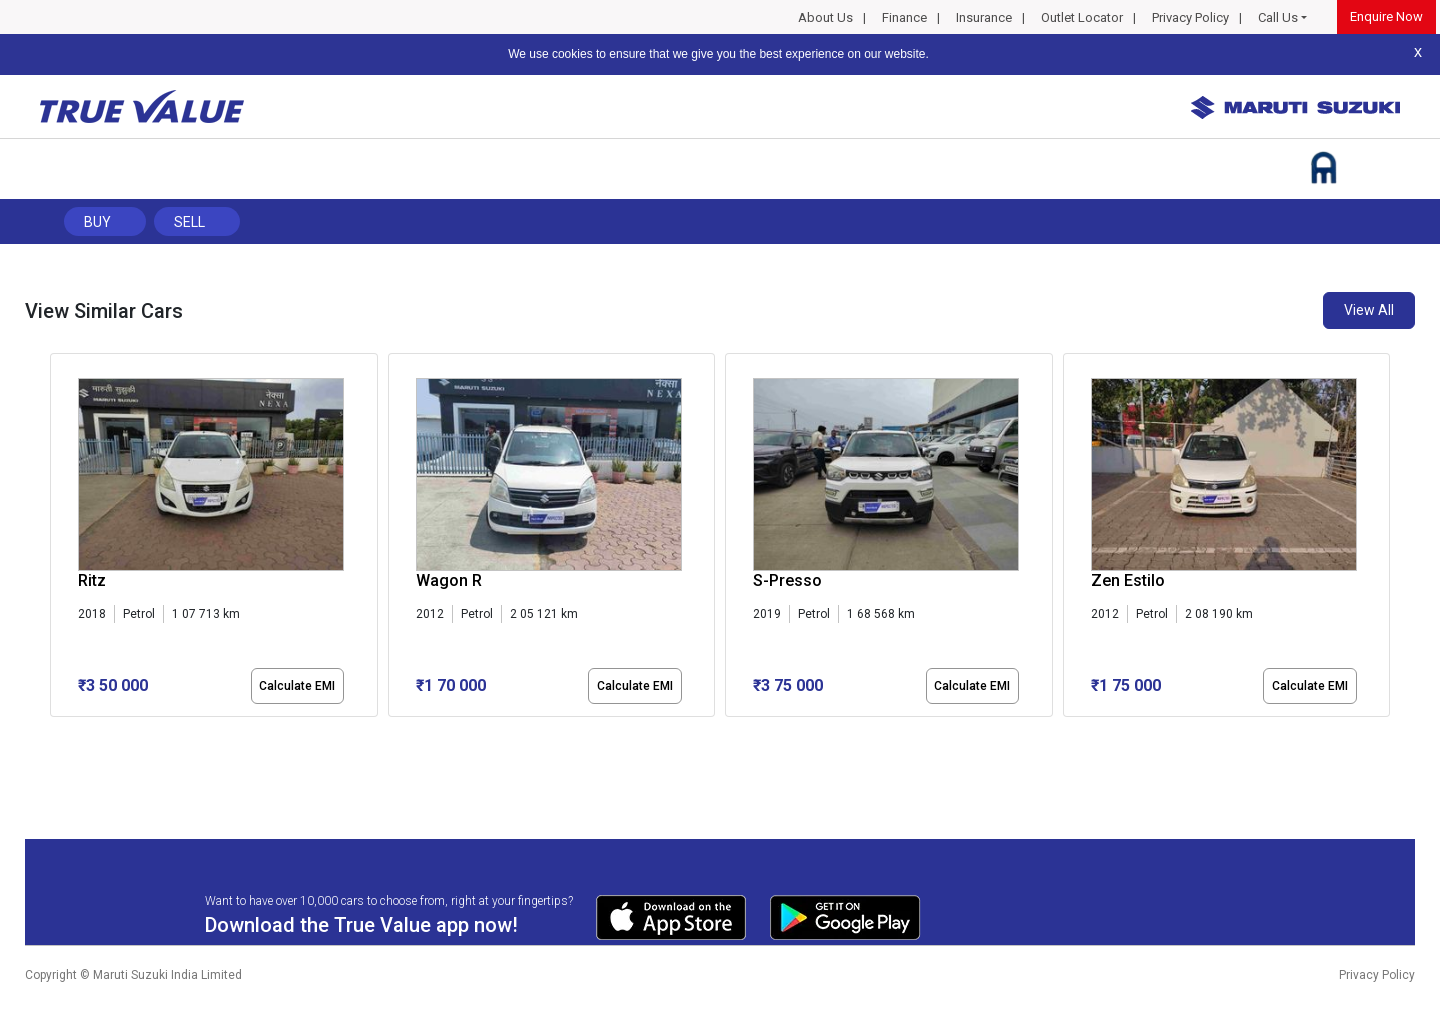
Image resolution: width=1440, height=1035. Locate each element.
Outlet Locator (1082, 17)
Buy (97, 222)
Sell (189, 222)
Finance (904, 17)
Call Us (1278, 17)
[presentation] (60, 539)
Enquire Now (1386, 16)
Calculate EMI (297, 686)
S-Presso (787, 580)
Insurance (984, 17)
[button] (56, 734)
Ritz (92, 580)
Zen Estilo (1128, 580)
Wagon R (449, 580)
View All (1369, 310)
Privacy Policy (1190, 17)
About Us (825, 17)
